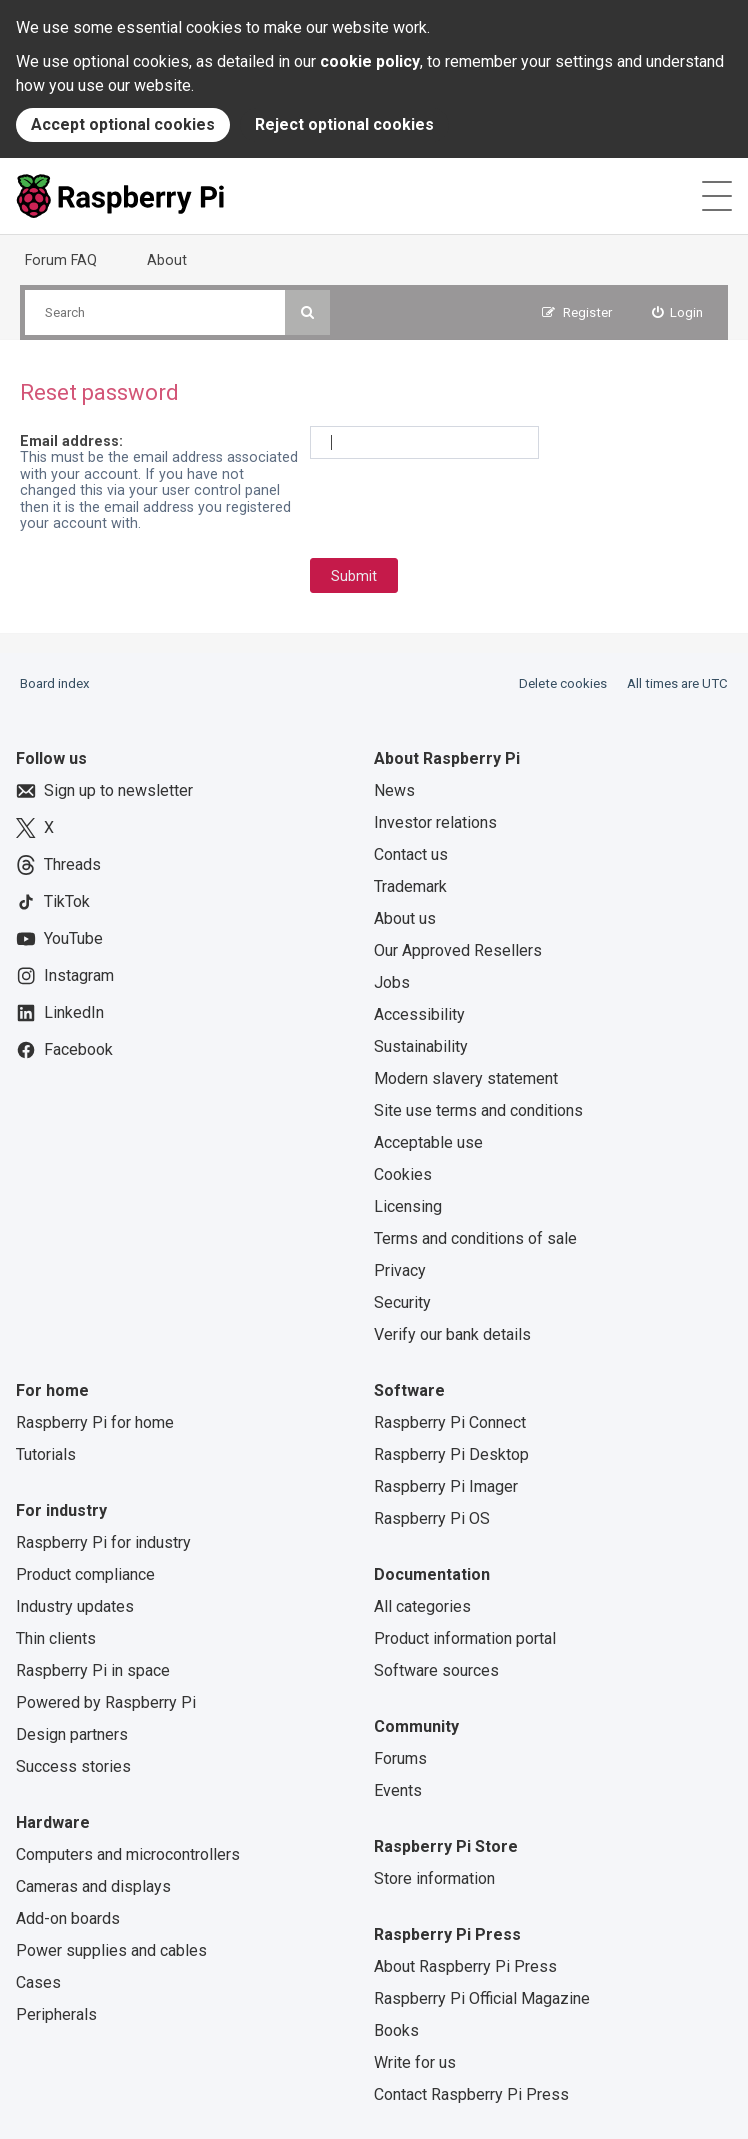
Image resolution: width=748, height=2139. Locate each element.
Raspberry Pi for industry (103, 1542)
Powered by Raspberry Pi (106, 1702)
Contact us (411, 854)
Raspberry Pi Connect (450, 1422)
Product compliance (85, 1574)
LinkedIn (60, 1013)
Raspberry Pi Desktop (451, 1454)
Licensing (408, 1206)
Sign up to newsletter (104, 791)
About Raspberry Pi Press (465, 1966)
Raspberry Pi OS (432, 1518)
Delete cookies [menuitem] (563, 683)
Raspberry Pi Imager (446, 1486)
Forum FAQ (61, 260)
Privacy (400, 1270)
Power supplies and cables (111, 1950)
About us (405, 918)
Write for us (415, 2062)
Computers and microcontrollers (128, 1854)
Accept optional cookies (123, 124)
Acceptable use (428, 1142)
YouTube (59, 939)
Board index (55, 683)
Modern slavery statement (466, 1078)
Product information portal (465, 1638)
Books (396, 2030)
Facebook (64, 1050)
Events (398, 1790)
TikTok (53, 902)
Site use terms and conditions (478, 1110)
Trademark (410, 886)
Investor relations (435, 822)
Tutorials (46, 1454)
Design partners (72, 1734)
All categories (422, 1606)
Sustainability (421, 1046)
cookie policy (370, 61)
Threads (58, 865)
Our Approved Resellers (458, 950)
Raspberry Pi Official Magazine (482, 1998)
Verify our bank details (452, 1334)
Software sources (436, 1670)
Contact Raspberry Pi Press (471, 2094)
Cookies (403, 1174)
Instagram (65, 976)
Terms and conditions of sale (475, 1238)
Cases (38, 1982)
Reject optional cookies (344, 124)
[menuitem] (678, 312)
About (167, 260)
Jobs (392, 982)
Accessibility (419, 1014)
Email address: (71, 441)
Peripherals (56, 2014)
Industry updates (75, 1606)
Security (402, 1302)
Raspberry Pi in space (93, 1670)
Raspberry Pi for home (95, 1422)
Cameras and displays (93, 1886)
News (394, 790)
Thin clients (56, 1638)
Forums (400, 1758)
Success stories (73, 1766)
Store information (434, 1878)
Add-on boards (68, 1918)
